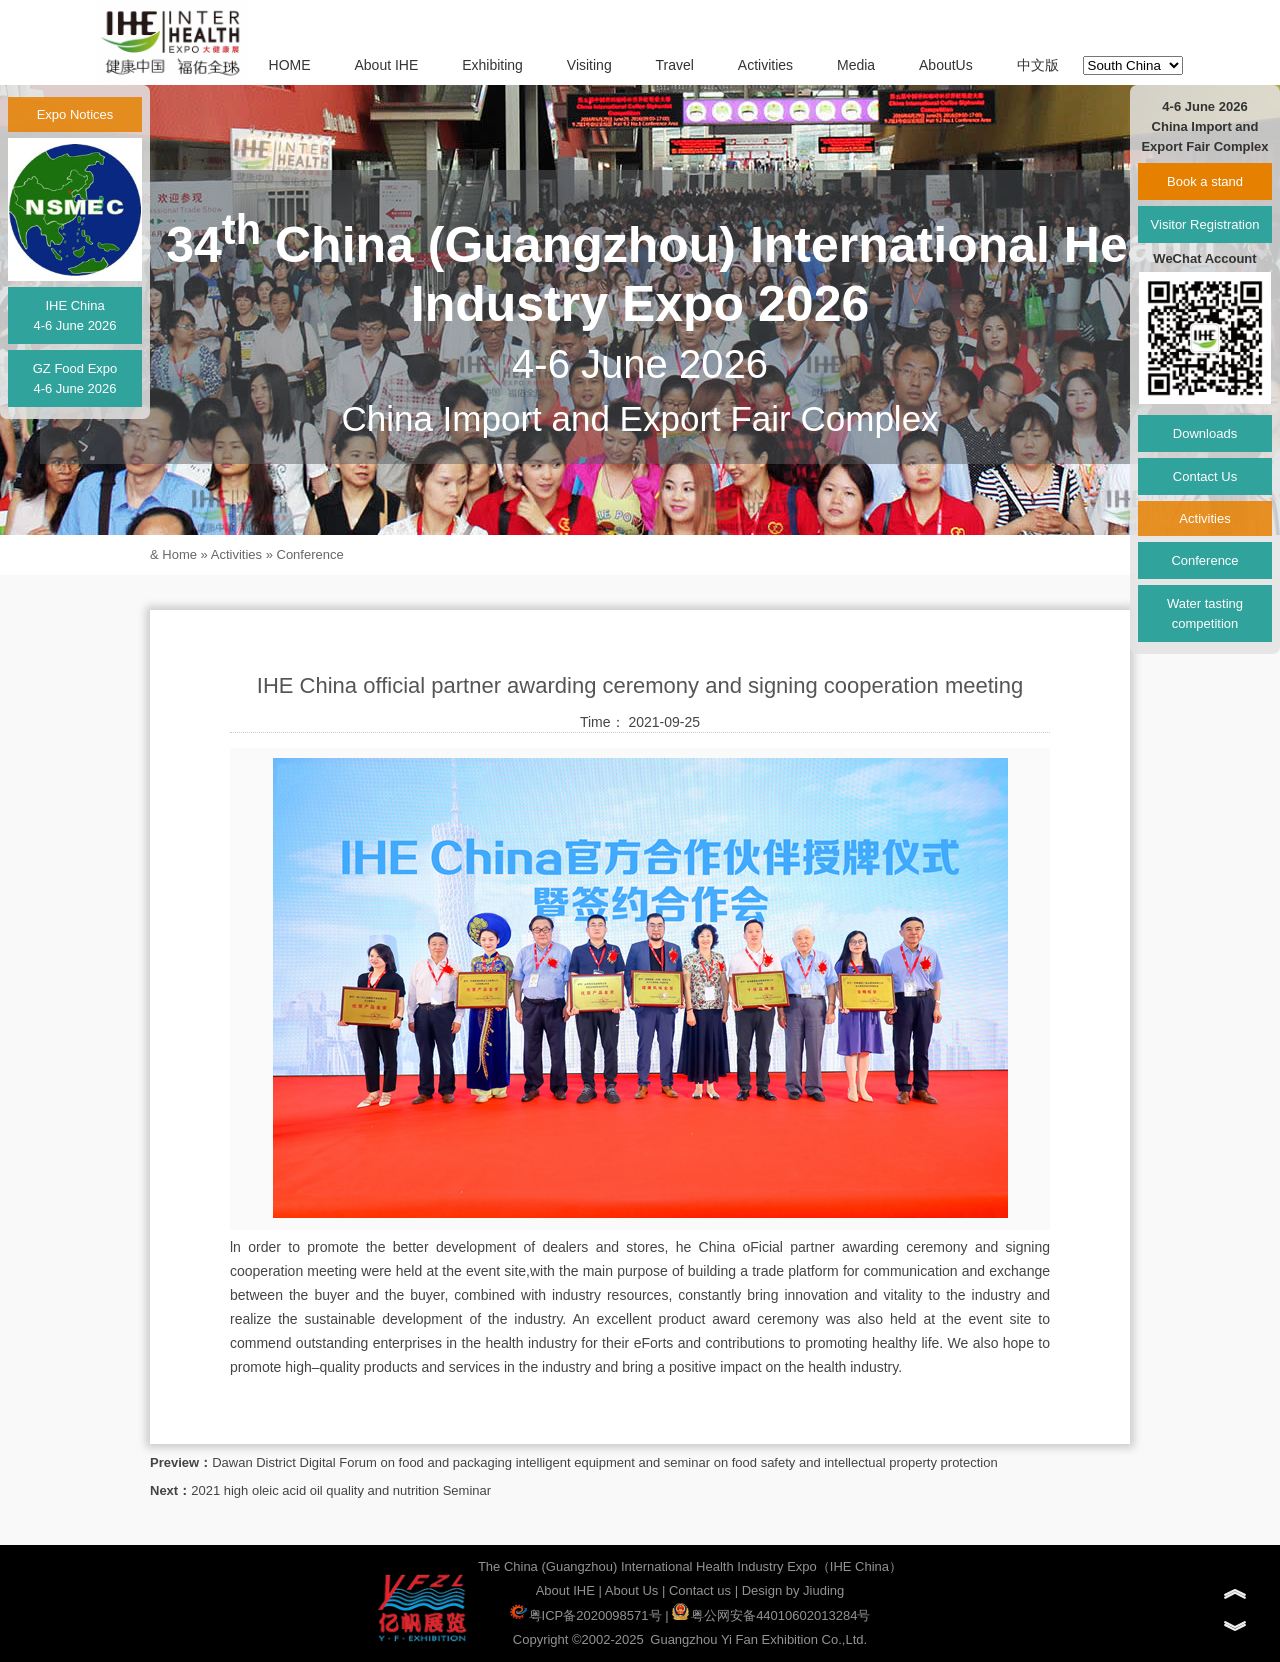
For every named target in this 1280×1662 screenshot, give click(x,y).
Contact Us (1205, 476)
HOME (290, 65)
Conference (310, 554)
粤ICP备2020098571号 (586, 1615)
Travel (675, 65)
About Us (631, 1590)
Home (179, 554)
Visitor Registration (1205, 224)
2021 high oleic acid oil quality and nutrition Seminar (341, 1490)
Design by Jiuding (793, 1590)
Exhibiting (492, 65)
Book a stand (1205, 181)
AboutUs (946, 65)
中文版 (1038, 65)
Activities (765, 65)
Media (856, 65)
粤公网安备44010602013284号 (771, 1615)
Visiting (589, 65)
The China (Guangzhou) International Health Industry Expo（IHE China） (690, 1566)
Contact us (700, 1590)
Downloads (1205, 433)
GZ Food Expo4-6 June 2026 (75, 378)
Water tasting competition (1205, 613)
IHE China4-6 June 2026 (74, 315)
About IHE (386, 65)
